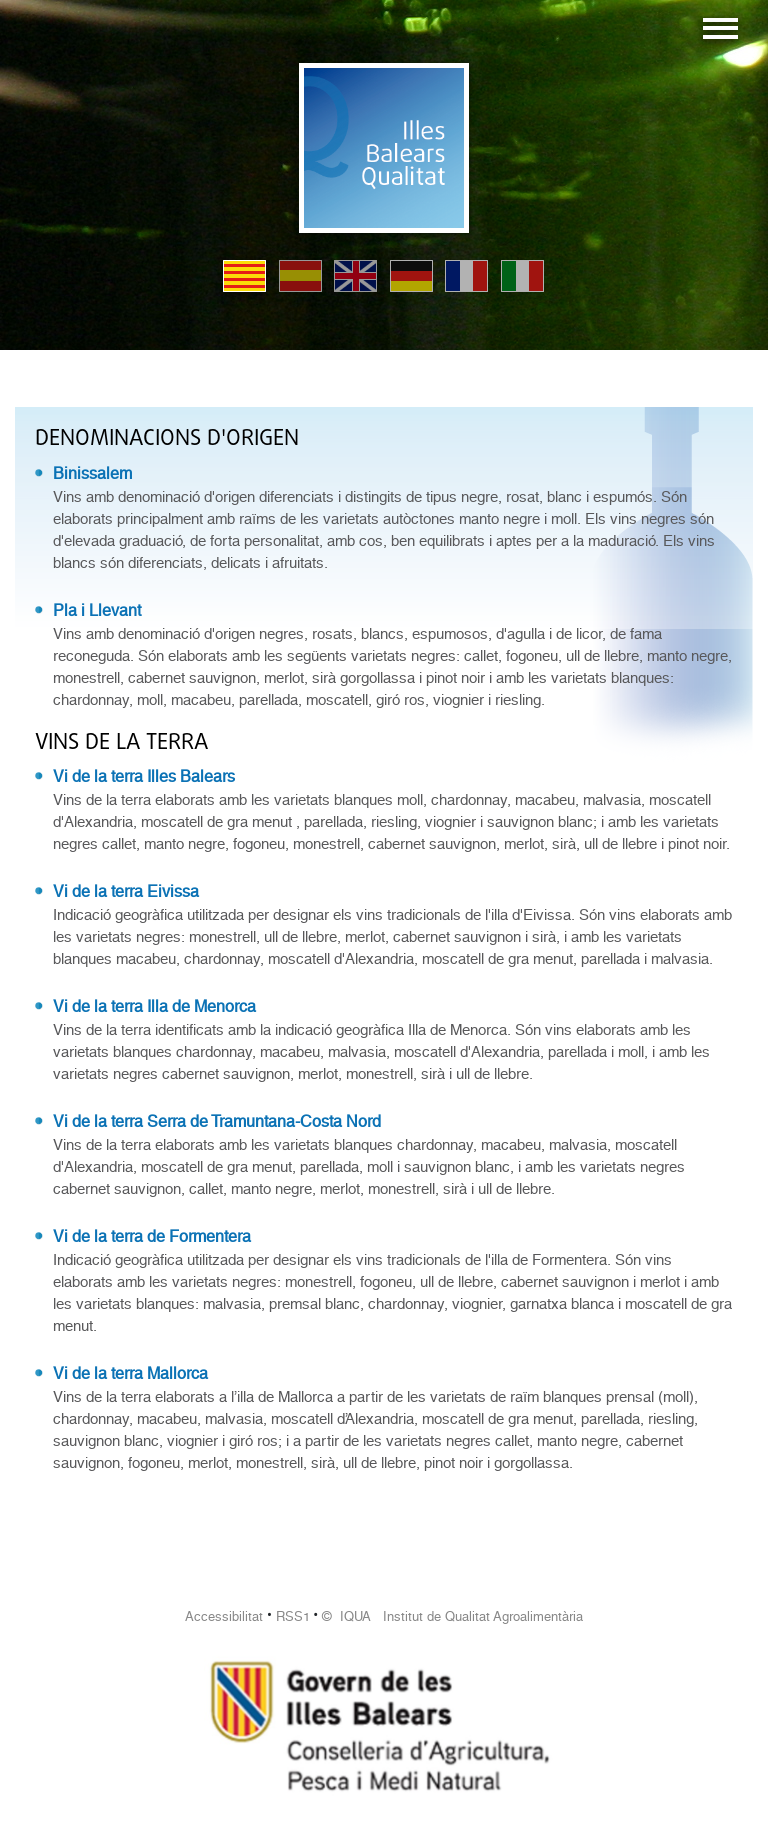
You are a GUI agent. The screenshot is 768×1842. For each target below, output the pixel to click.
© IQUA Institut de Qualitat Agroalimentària (452, 1616)
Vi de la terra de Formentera (152, 1236)
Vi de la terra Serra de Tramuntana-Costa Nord (217, 1121)
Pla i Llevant (97, 610)
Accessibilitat (224, 1616)
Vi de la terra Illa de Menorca (154, 1006)
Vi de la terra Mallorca (130, 1373)
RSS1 (293, 1616)
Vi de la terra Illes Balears (144, 776)
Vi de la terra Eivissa (126, 891)
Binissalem (92, 473)
